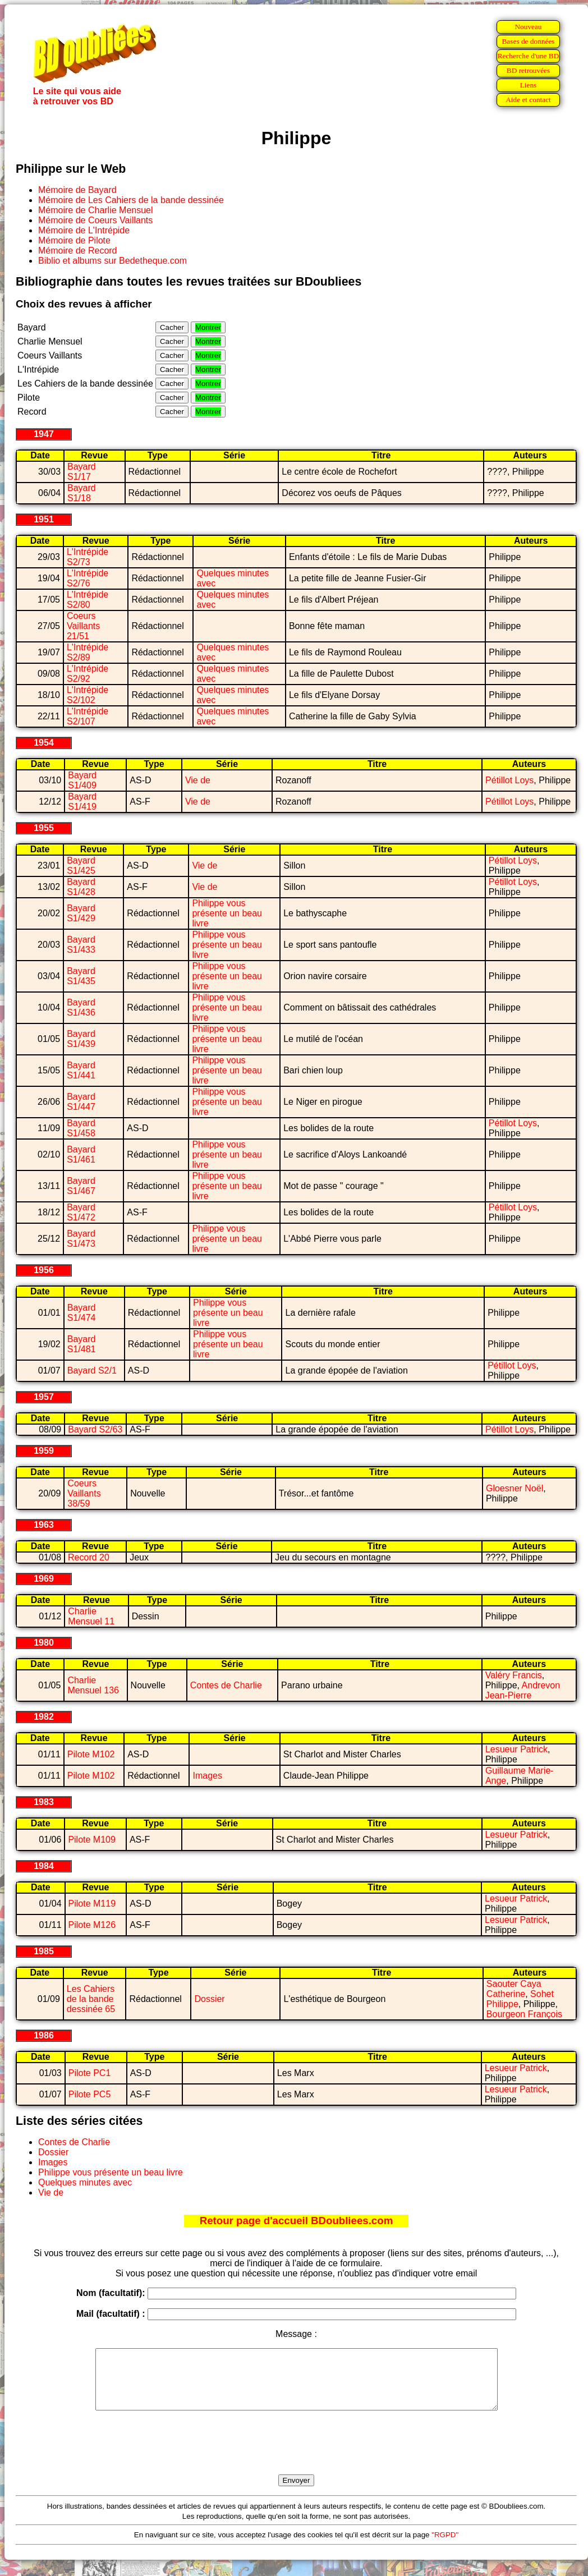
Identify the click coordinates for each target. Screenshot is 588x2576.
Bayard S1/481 (81, 1344)
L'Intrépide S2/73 (87, 557)
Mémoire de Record (77, 250)
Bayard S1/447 (81, 1102)
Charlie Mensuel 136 (93, 1685)
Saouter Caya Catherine (513, 1989)
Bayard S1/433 (81, 944)
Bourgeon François (524, 2014)
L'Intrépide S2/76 (87, 578)
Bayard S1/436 (81, 1007)
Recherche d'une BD (528, 56)
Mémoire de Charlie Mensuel (95, 210)
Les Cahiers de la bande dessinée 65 (91, 1999)
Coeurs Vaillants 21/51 (83, 626)
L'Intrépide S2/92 (87, 673)
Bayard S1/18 (81, 493)
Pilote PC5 (89, 2094)
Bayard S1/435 (81, 976)
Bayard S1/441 (81, 1070)
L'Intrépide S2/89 (87, 652)
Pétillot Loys (509, 780)
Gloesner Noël (514, 1488)
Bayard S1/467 (81, 1186)
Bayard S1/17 (81, 471)
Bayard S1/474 (81, 1313)
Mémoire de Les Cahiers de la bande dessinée (131, 200)
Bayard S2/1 (92, 1370)
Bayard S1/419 (82, 801)
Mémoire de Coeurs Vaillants (95, 220)
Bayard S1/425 (81, 865)
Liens (528, 85)
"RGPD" (444, 2546)
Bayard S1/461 (81, 1154)
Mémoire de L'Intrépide (84, 230)
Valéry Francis (513, 1675)
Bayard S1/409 (82, 780)
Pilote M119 (92, 1903)
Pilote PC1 (89, 2073)
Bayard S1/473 (81, 1238)
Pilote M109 (92, 1839)
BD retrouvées (528, 70)
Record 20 (88, 1557)
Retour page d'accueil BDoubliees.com (296, 2220)
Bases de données (528, 41)
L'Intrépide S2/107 (87, 716)
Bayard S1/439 (81, 1039)
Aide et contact (528, 99)
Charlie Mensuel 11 (91, 1616)
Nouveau (527, 26)
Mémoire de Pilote (74, 240)
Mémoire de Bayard (77, 190)
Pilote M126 (92, 1925)
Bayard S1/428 (81, 887)
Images (207, 1775)
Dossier (209, 1999)
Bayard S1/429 (81, 913)
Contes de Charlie (226, 1685)
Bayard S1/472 (81, 1212)
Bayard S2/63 (95, 1429)
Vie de (197, 780)
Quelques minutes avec (85, 2182)
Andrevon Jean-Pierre (522, 1690)
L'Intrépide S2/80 (87, 599)
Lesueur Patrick (516, 1749)
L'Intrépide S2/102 (87, 695)
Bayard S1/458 (81, 1128)
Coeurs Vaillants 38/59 (83, 1493)
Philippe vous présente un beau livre (227, 913)
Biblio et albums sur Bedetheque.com (112, 260)
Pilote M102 (91, 1754)
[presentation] (296, 2455)
